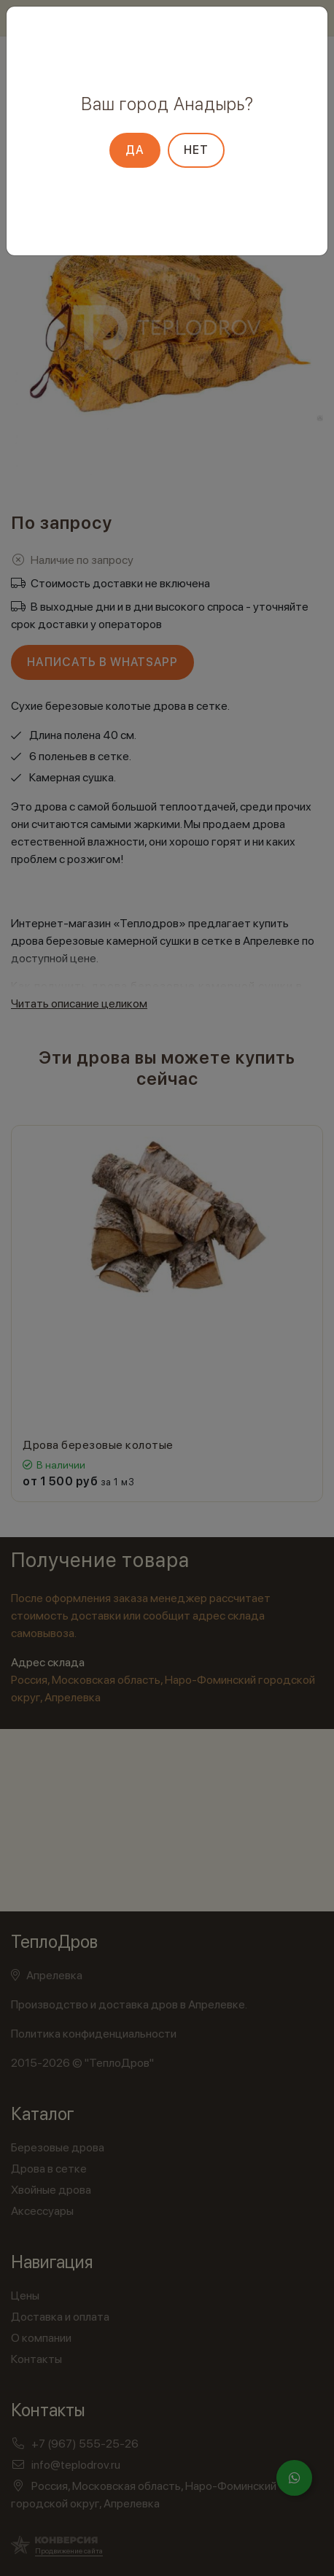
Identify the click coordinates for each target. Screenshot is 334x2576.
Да (134, 150)
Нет (196, 150)
